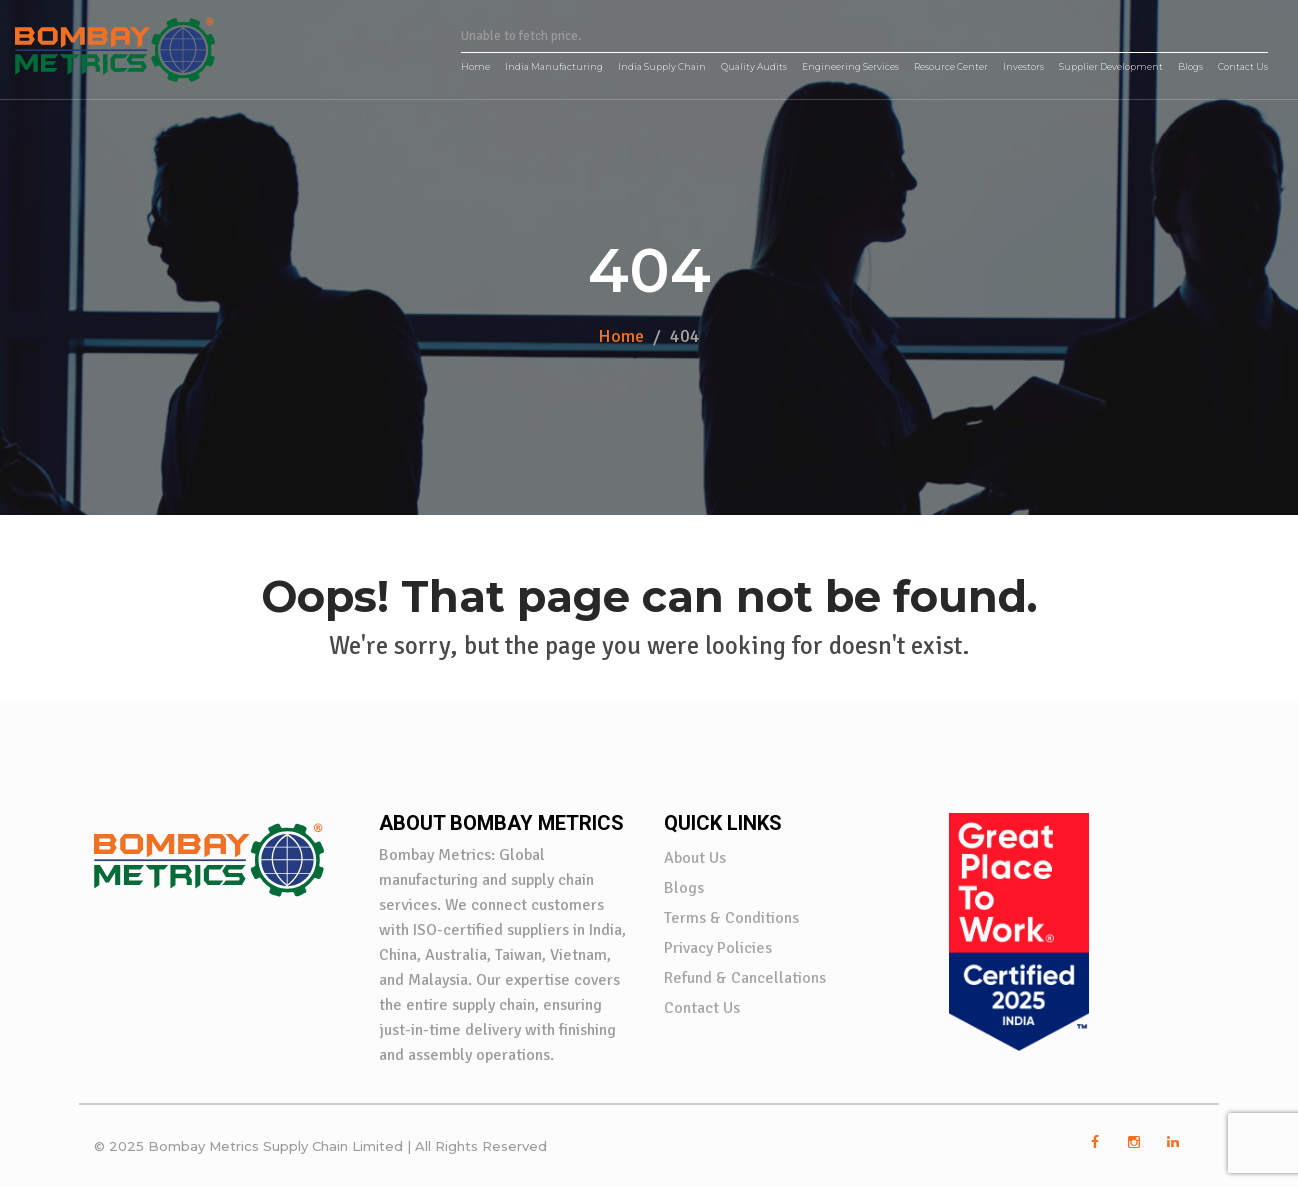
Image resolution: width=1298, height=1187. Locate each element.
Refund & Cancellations (745, 978)
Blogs (1190, 66)
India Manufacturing (554, 66)
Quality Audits (754, 66)
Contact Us (1243, 66)
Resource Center (951, 66)
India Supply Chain (662, 66)
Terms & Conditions (731, 918)
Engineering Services (850, 66)
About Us (695, 858)
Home (475, 66)
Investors (1023, 66)
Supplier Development (1111, 66)
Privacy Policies (718, 948)
